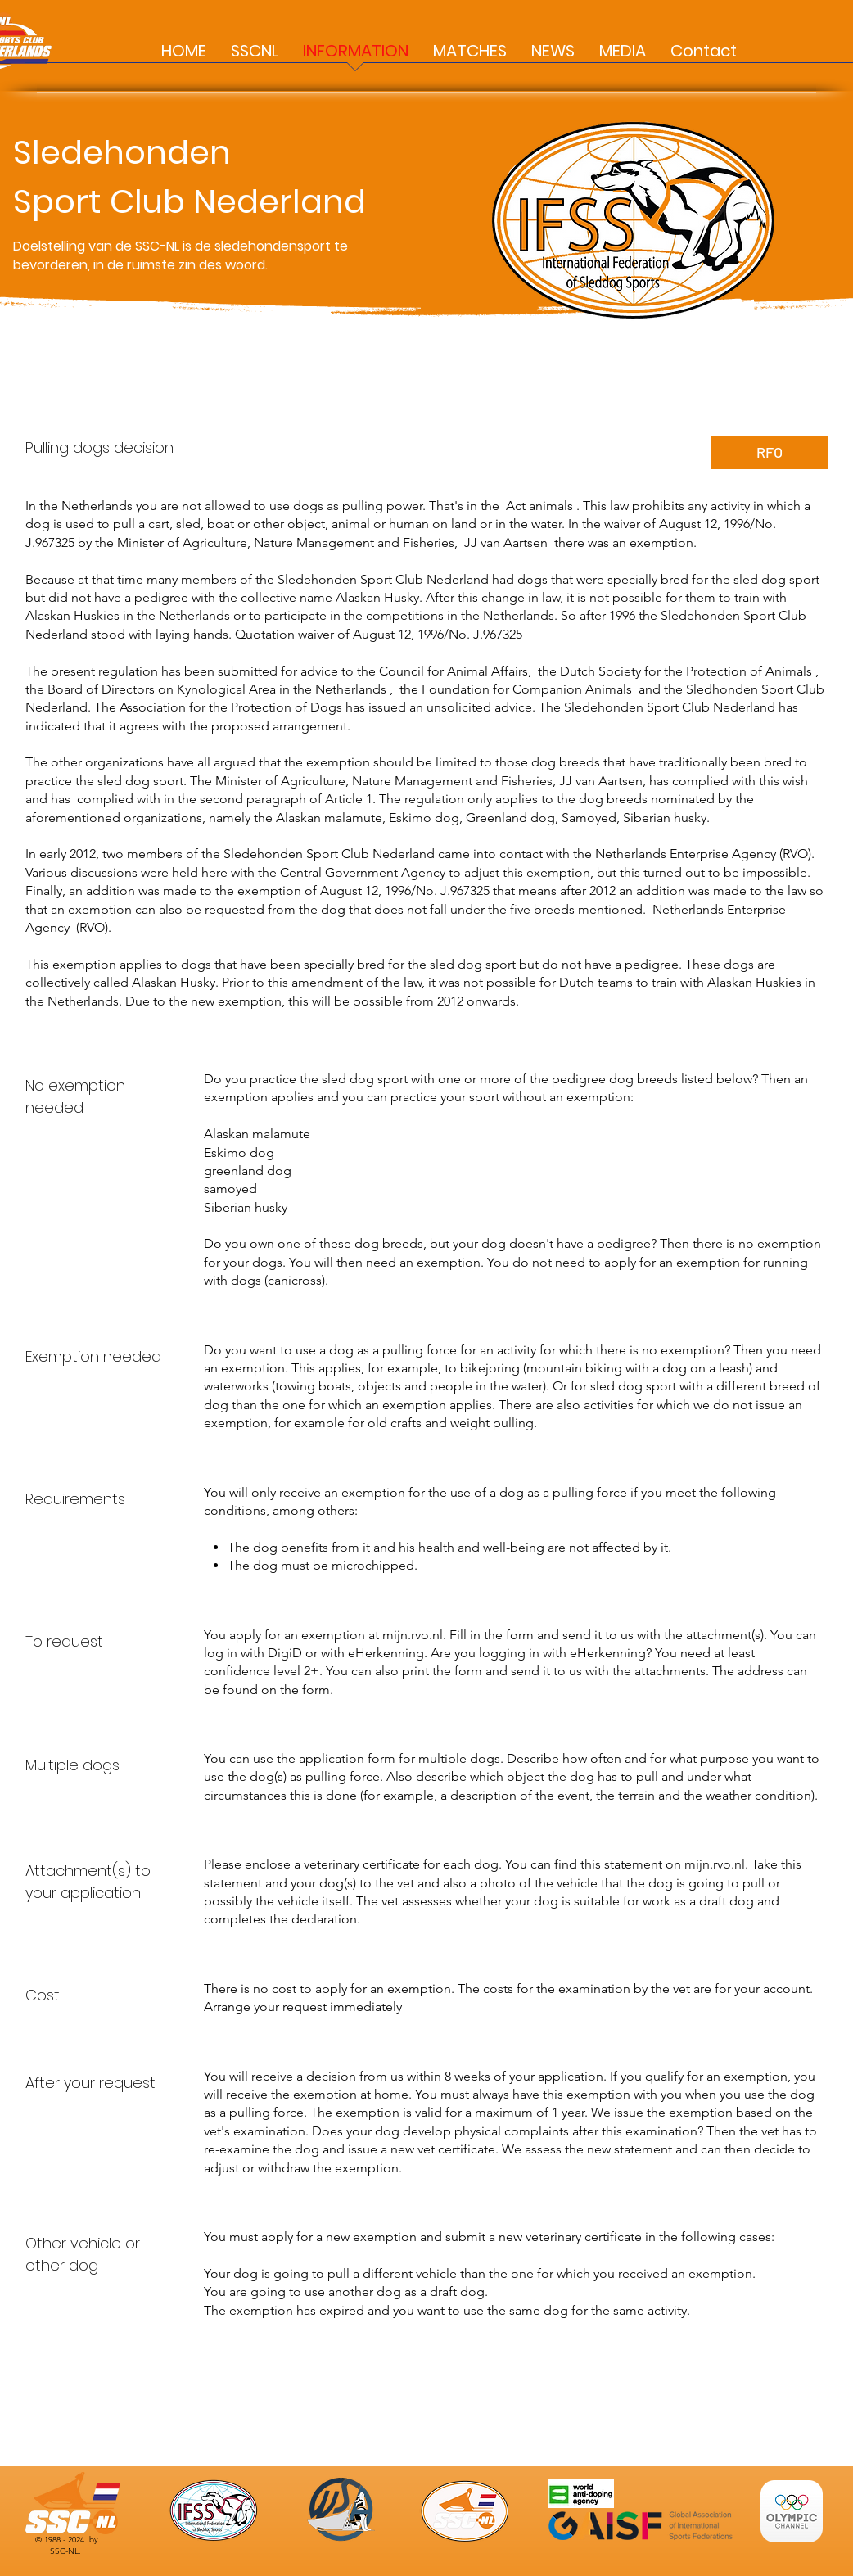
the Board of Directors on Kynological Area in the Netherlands (205, 689)
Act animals (539, 505)
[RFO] (769, 452)
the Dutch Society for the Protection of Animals (675, 671)
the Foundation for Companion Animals (515, 689)
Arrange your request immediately (303, 2006)
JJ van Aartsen (506, 542)
